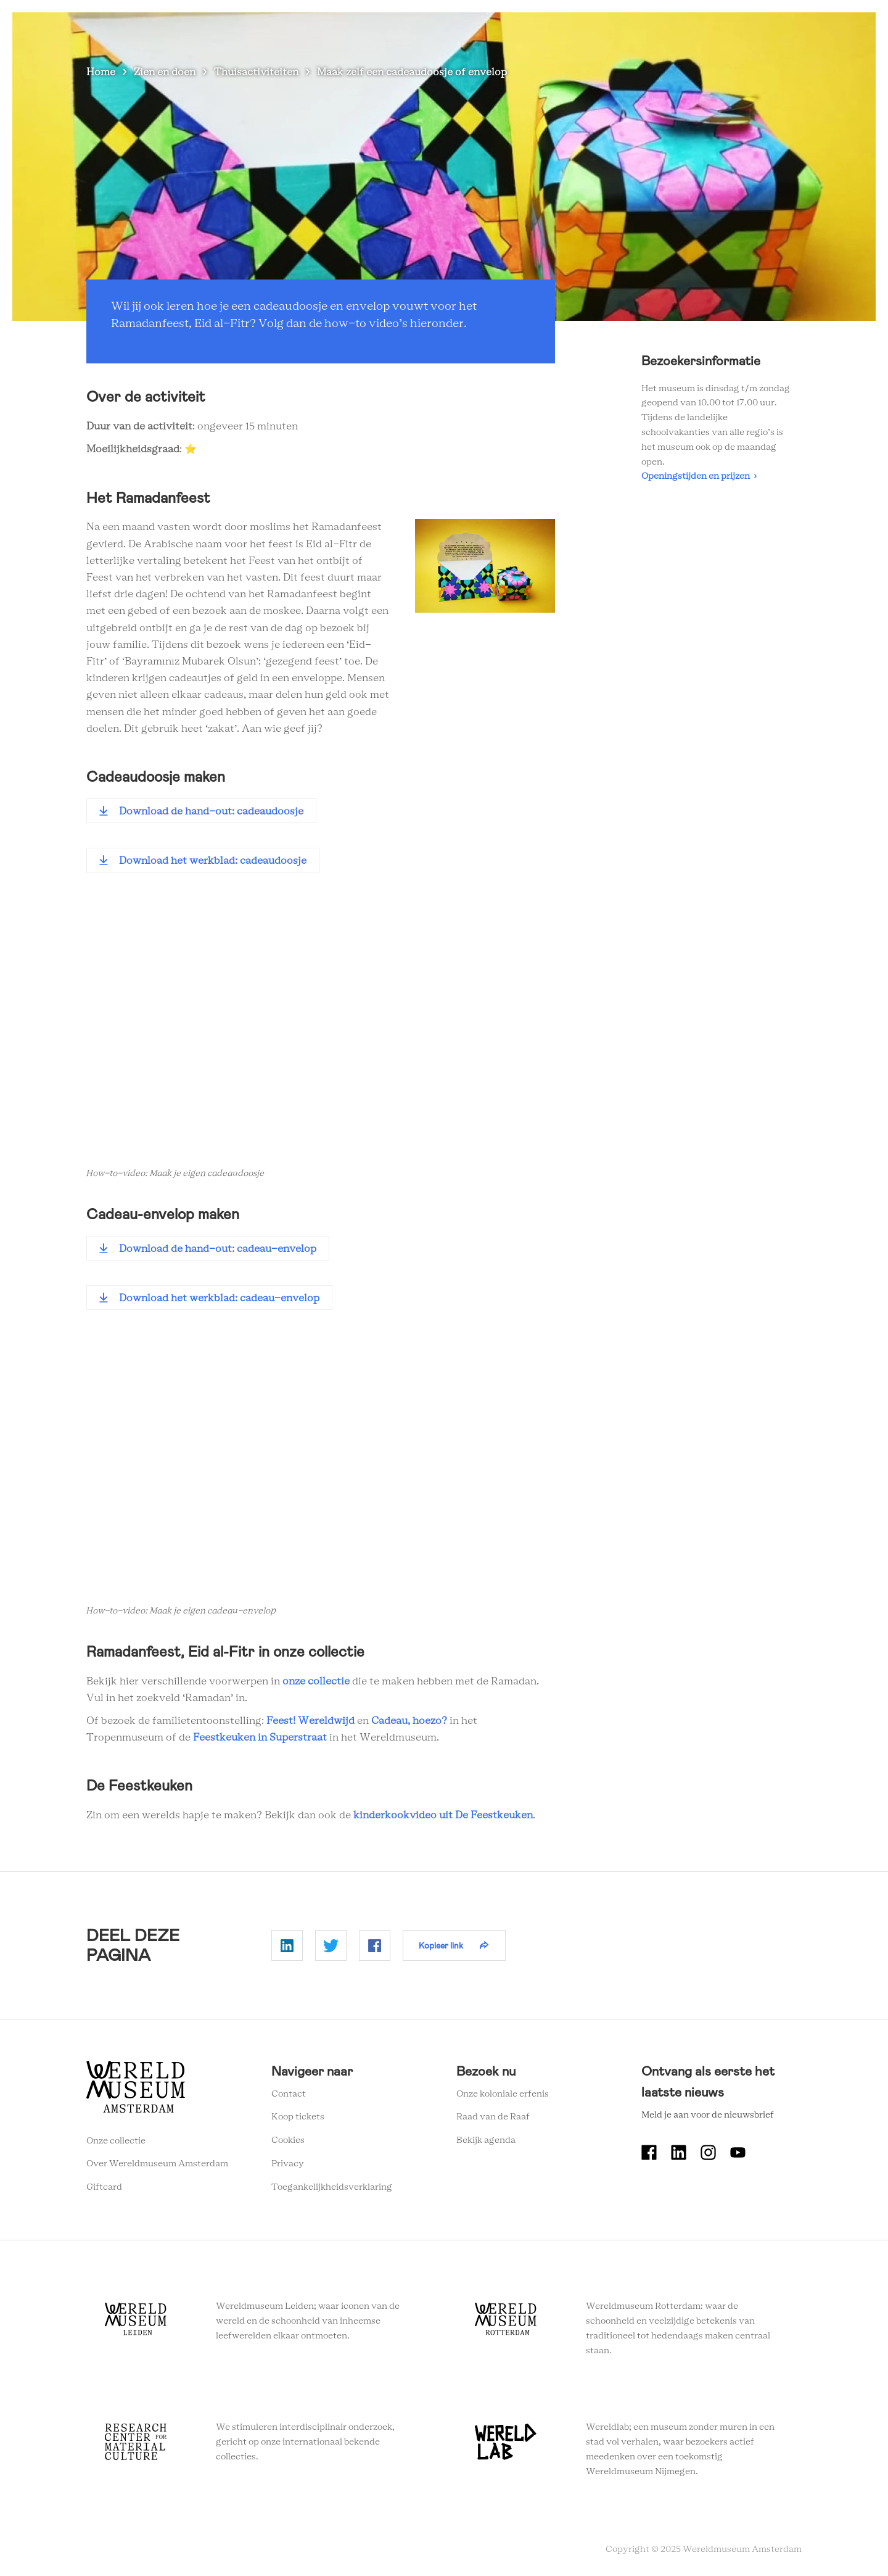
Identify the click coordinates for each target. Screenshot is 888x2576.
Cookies (288, 2140)
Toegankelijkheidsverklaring (331, 2187)
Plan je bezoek (499, 30)
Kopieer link (441, 1945)
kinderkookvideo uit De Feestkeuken (443, 1815)
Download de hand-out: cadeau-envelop (217, 1249)
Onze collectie (116, 2141)
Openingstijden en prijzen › (699, 476)
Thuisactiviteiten (256, 72)
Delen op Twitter (331, 1945)
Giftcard (104, 2187)
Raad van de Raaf (493, 2117)
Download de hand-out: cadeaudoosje (211, 811)
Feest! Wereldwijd (310, 1721)
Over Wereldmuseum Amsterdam (157, 2164)
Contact (288, 2094)
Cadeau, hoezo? (409, 1721)
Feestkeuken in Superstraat (260, 1737)
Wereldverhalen (583, 30)
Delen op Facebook (374, 1945)
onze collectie (316, 1681)
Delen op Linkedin (287, 1945)
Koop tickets (297, 2117)
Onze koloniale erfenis (502, 2094)
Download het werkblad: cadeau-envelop (219, 1298)
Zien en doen (422, 30)
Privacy (287, 2164)
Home (100, 72)
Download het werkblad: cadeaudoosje (212, 861)
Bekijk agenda (486, 2140)
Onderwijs (658, 30)
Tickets (715, 30)
